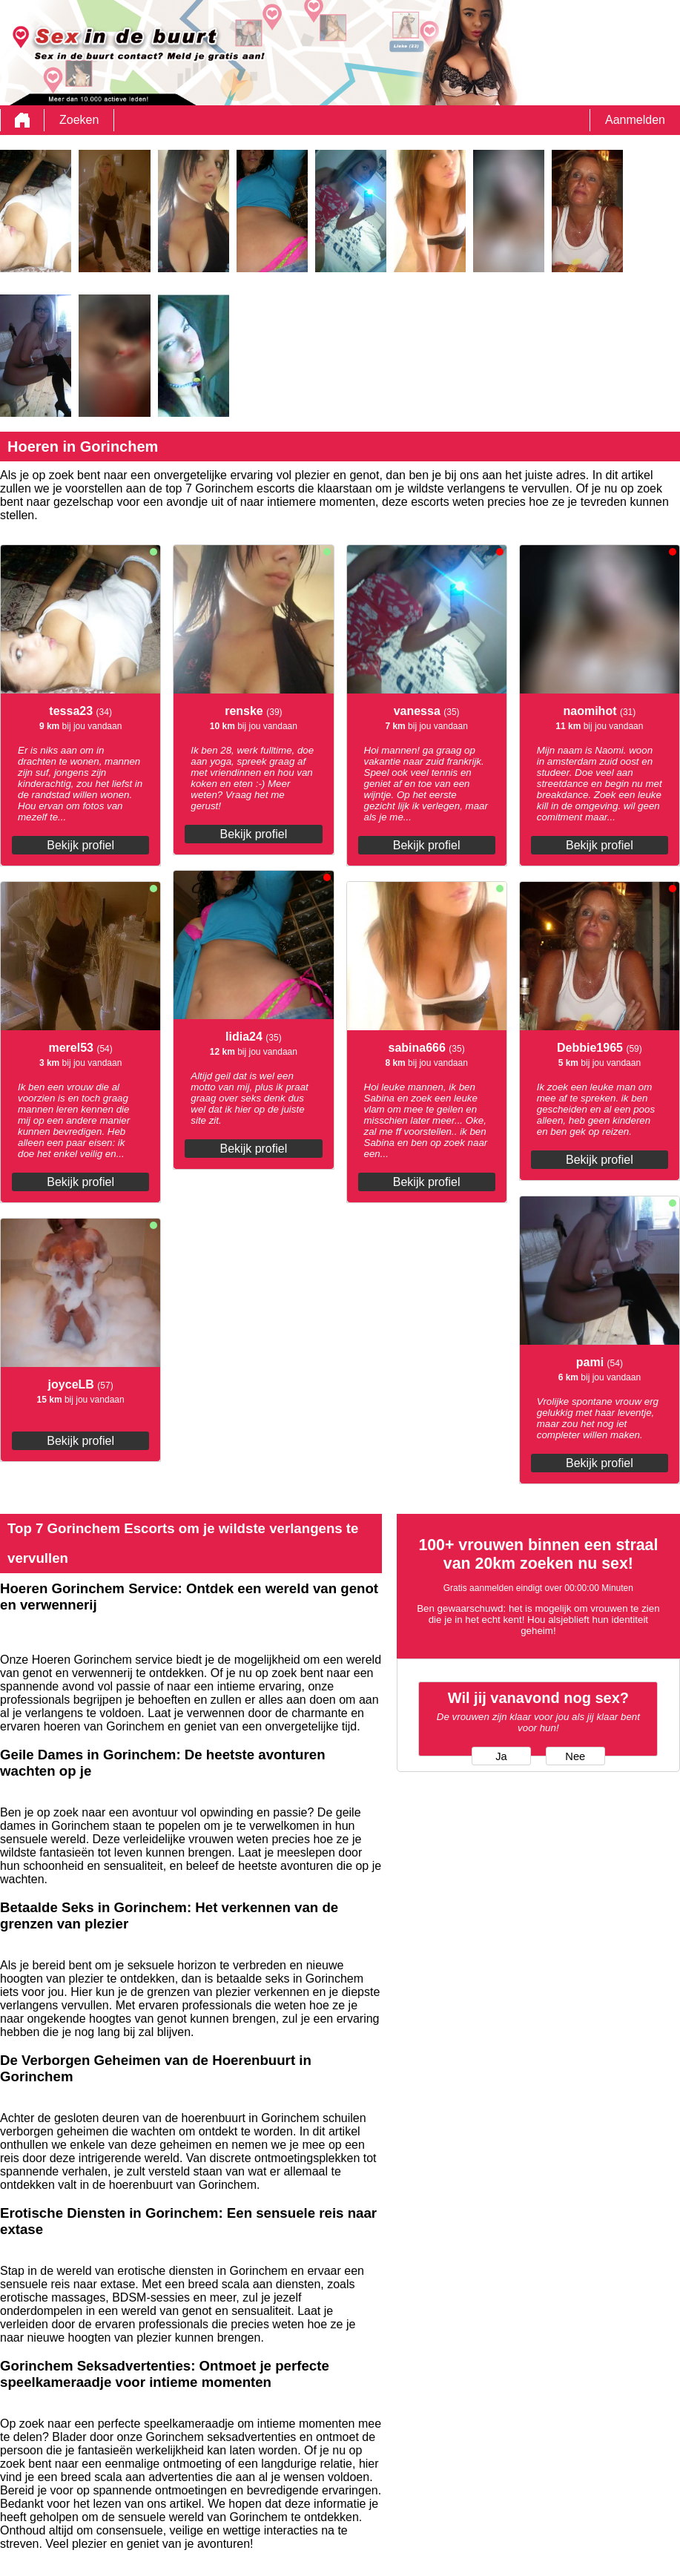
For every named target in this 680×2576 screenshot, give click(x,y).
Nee (575, 1756)
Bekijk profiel (80, 845)
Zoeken (79, 119)
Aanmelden (635, 119)
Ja (500, 1756)
